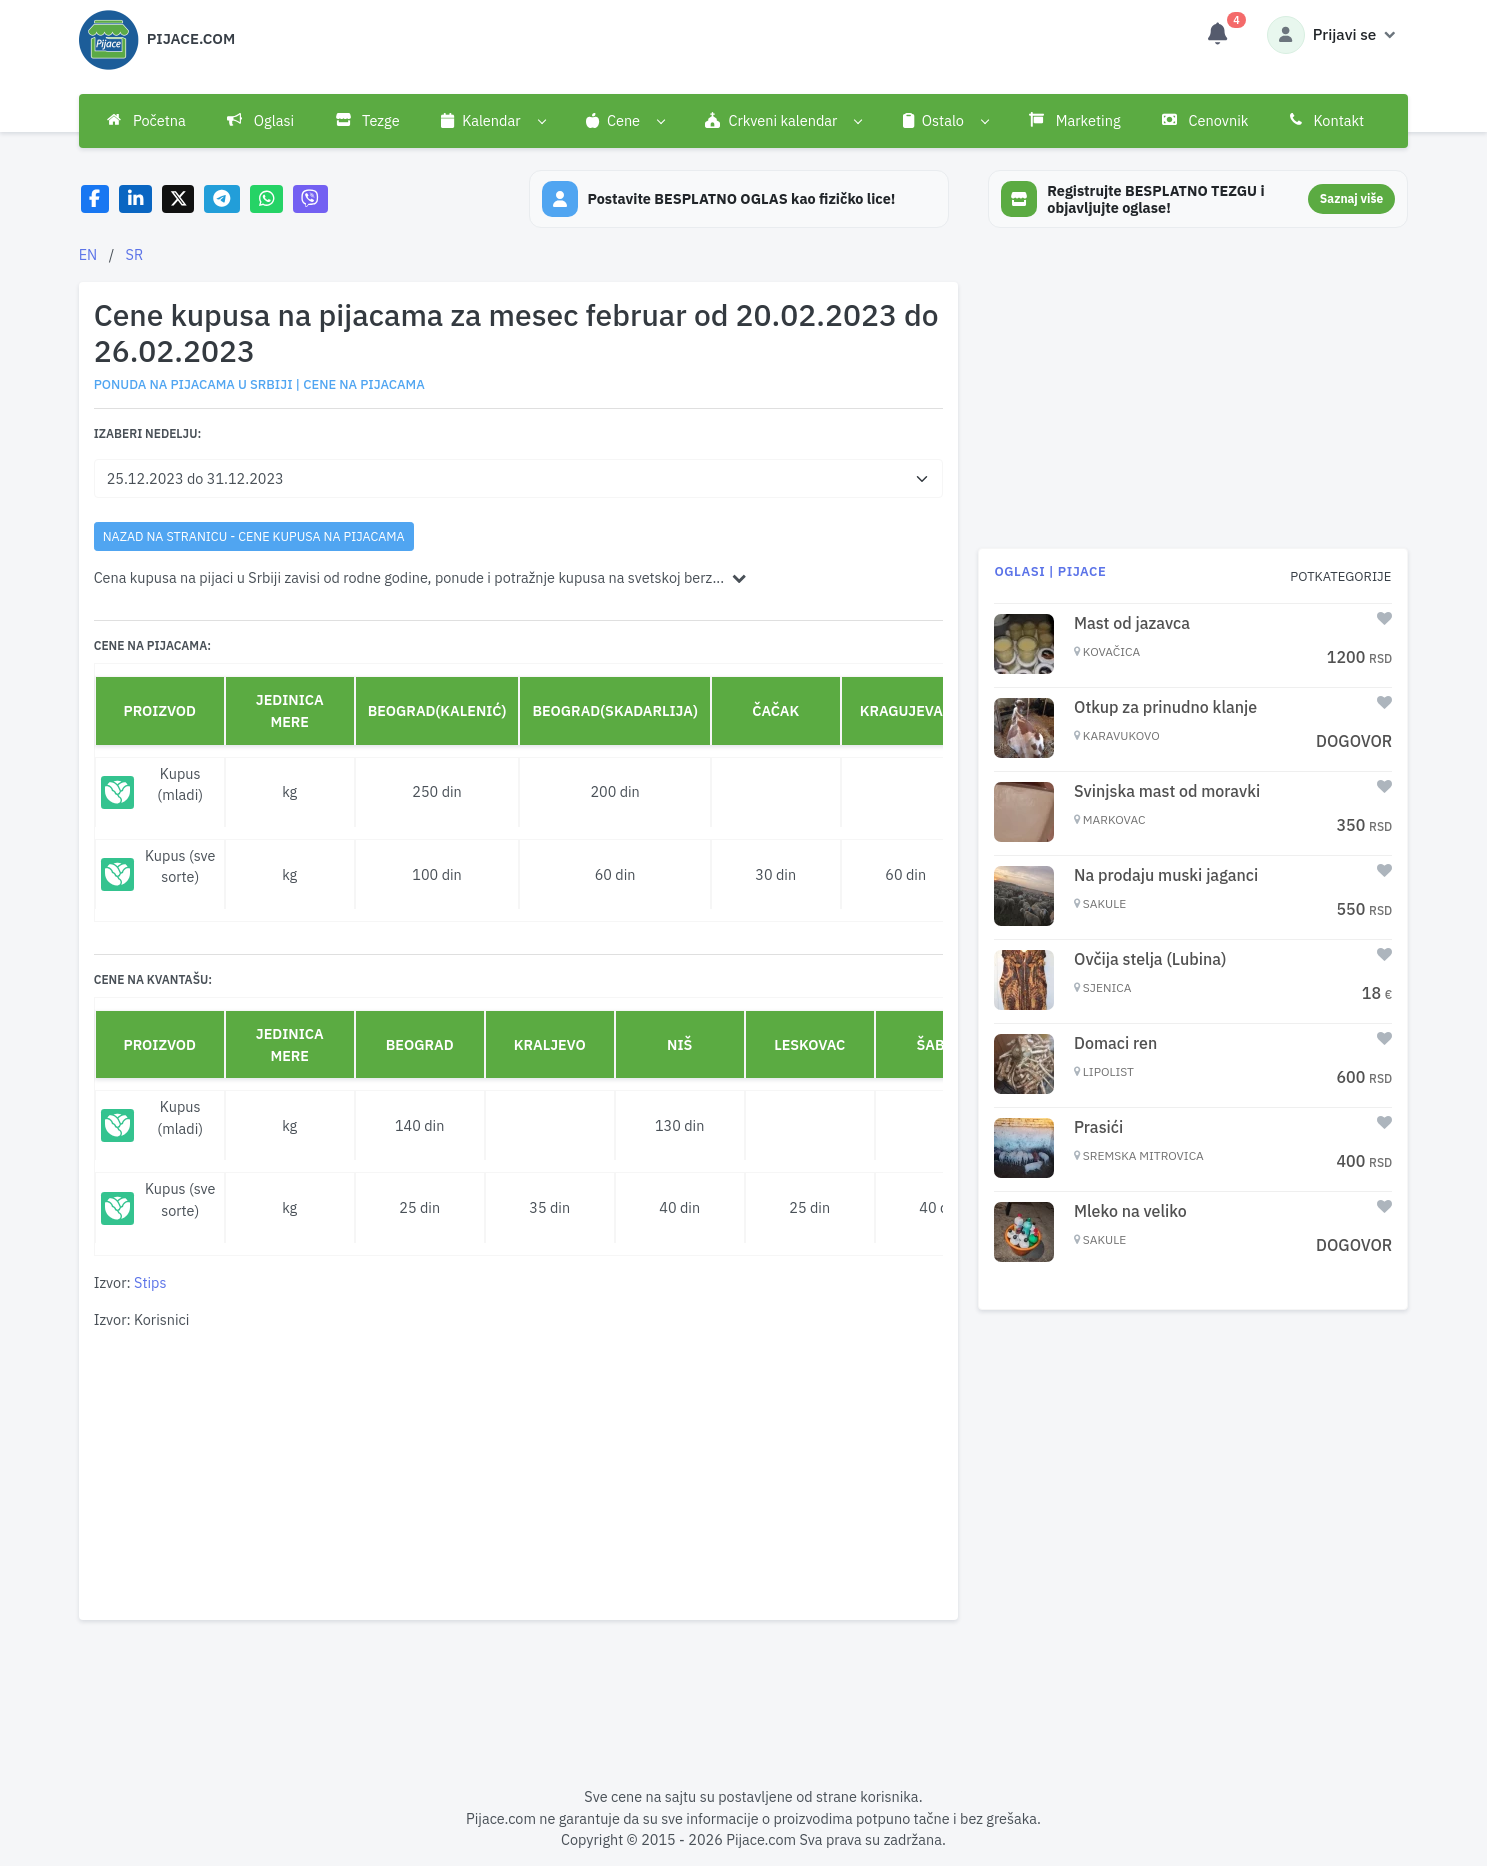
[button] (492, 121)
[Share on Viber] (311, 199)
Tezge (368, 120)
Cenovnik (1205, 120)
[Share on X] (178, 199)
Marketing (1074, 120)
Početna (146, 120)
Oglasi (260, 120)
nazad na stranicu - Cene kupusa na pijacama (254, 536)
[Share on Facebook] (95, 199)
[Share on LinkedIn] (135, 199)
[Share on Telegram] (222, 199)
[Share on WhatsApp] (266, 199)
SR (135, 254)
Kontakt (1327, 120)
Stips (150, 1282)
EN (88, 254)
